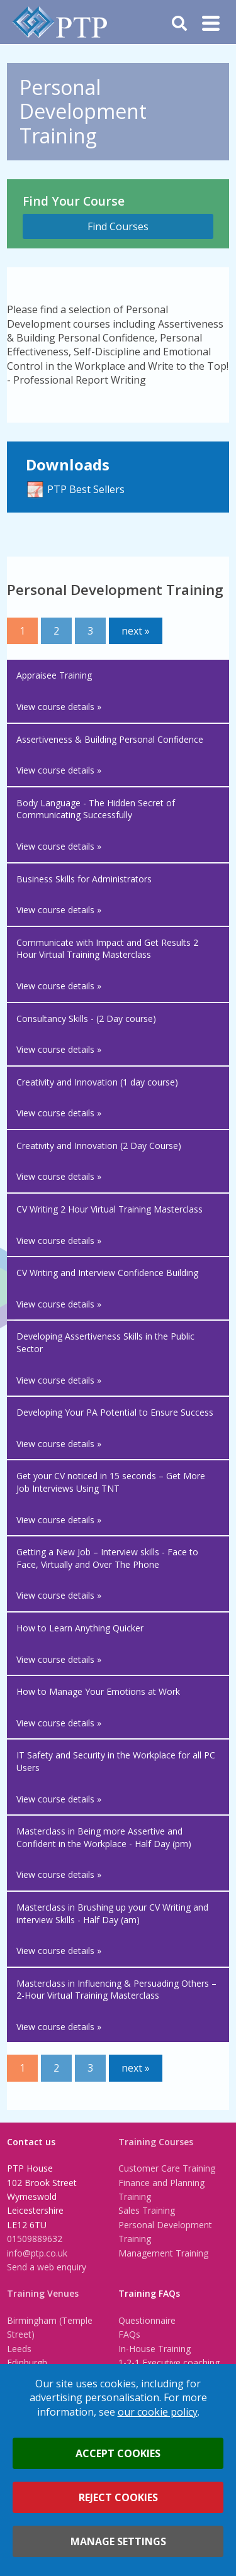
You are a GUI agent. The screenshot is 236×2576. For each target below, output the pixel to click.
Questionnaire (147, 2320)
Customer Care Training (166, 2168)
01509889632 (34, 2239)
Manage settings (118, 2541)
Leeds (19, 2349)
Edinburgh (27, 2362)
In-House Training (154, 2349)
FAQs (129, 2334)
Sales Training (146, 2210)
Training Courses (155, 2142)
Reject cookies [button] (118, 2497)
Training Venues (43, 2293)
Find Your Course (74, 200)
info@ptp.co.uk (37, 2253)
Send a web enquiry (46, 2267)
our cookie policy (158, 2412)
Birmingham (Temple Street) (50, 2327)
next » (135, 631)
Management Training (163, 2253)
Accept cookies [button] (118, 2453)
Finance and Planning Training (161, 2189)
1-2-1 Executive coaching (169, 2362)
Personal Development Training (165, 2232)
